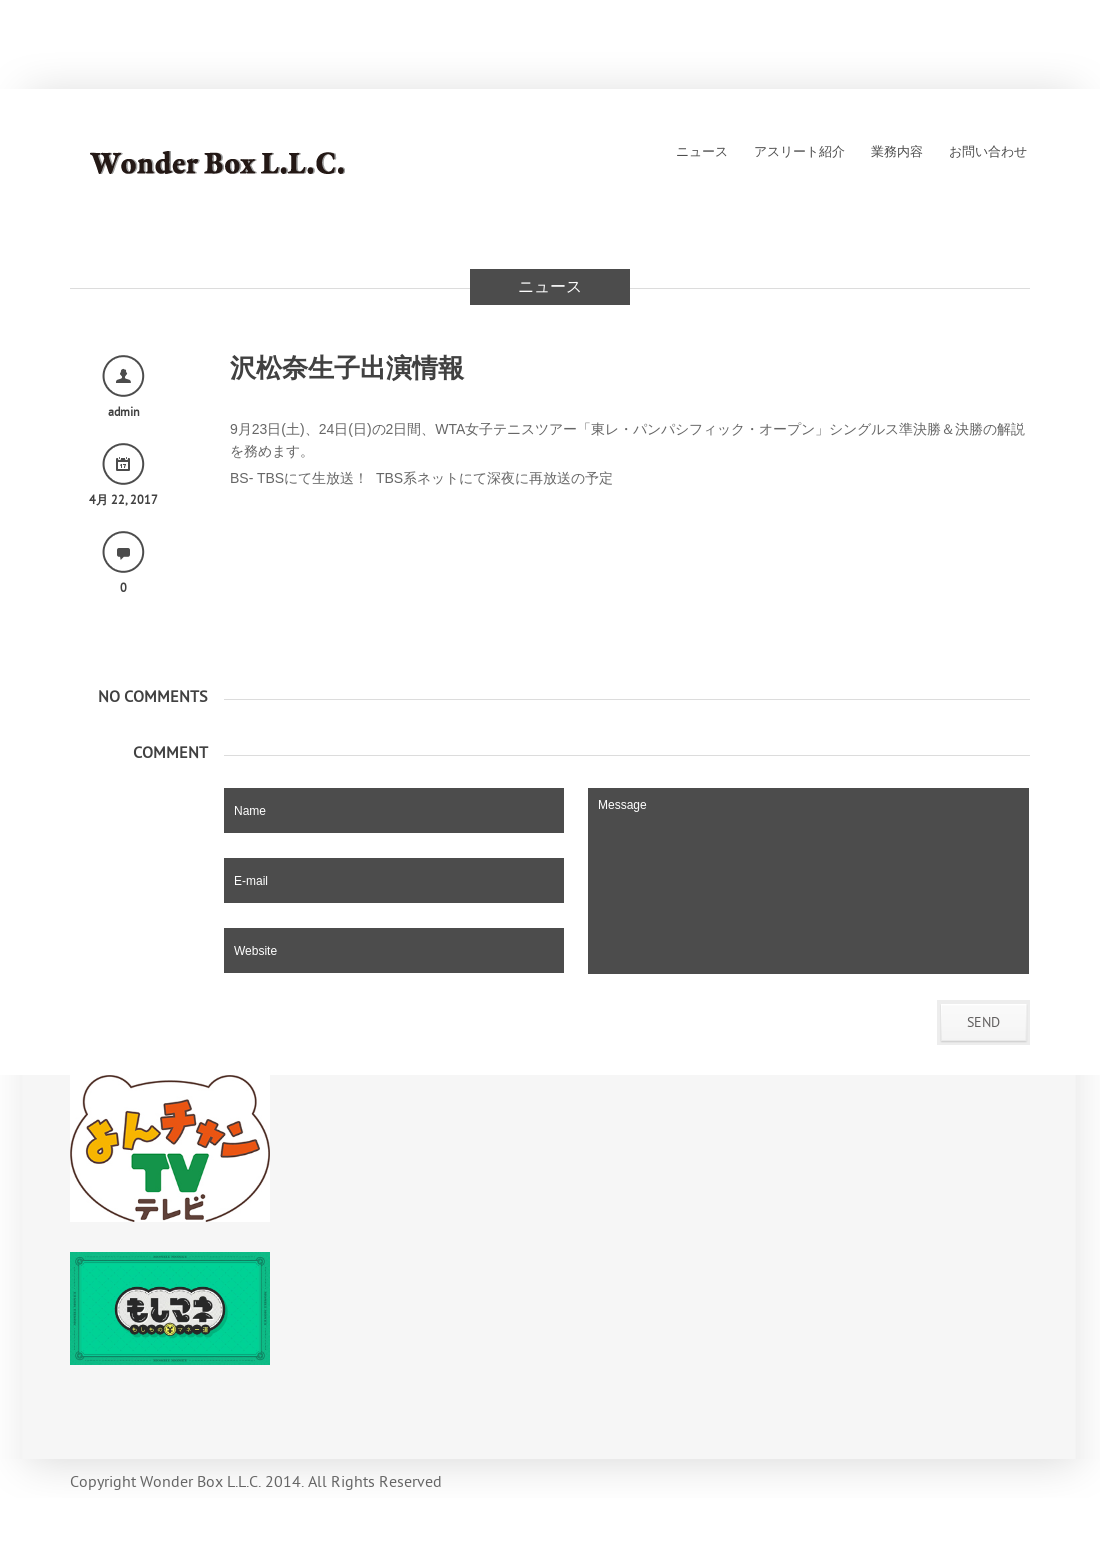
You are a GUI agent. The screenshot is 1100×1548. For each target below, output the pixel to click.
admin (124, 412)
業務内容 (897, 152)
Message (808, 881)
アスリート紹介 (799, 152)
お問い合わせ (988, 152)
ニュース (702, 152)
